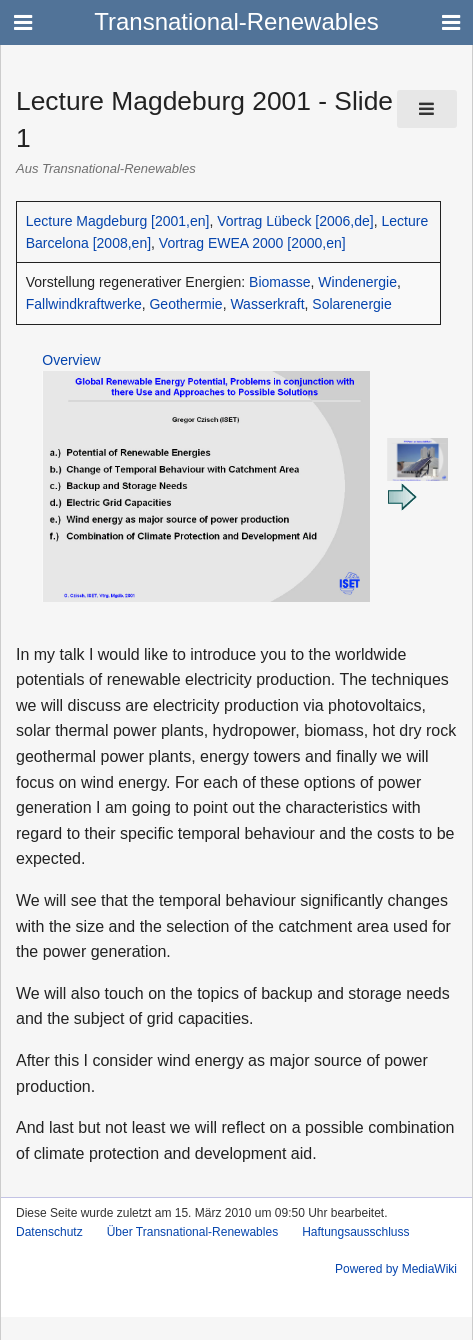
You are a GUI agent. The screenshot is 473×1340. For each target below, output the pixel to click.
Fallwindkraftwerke (84, 304)
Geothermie (185, 304)
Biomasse (279, 282)
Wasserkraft (267, 304)
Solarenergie (351, 304)
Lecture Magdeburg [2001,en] (118, 221)
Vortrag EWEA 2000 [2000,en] (252, 243)
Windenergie (357, 282)
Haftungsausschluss (355, 1232)
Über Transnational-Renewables (192, 1232)
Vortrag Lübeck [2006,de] (295, 221)
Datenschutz (49, 1232)
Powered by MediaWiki (396, 1269)
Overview (71, 360)
